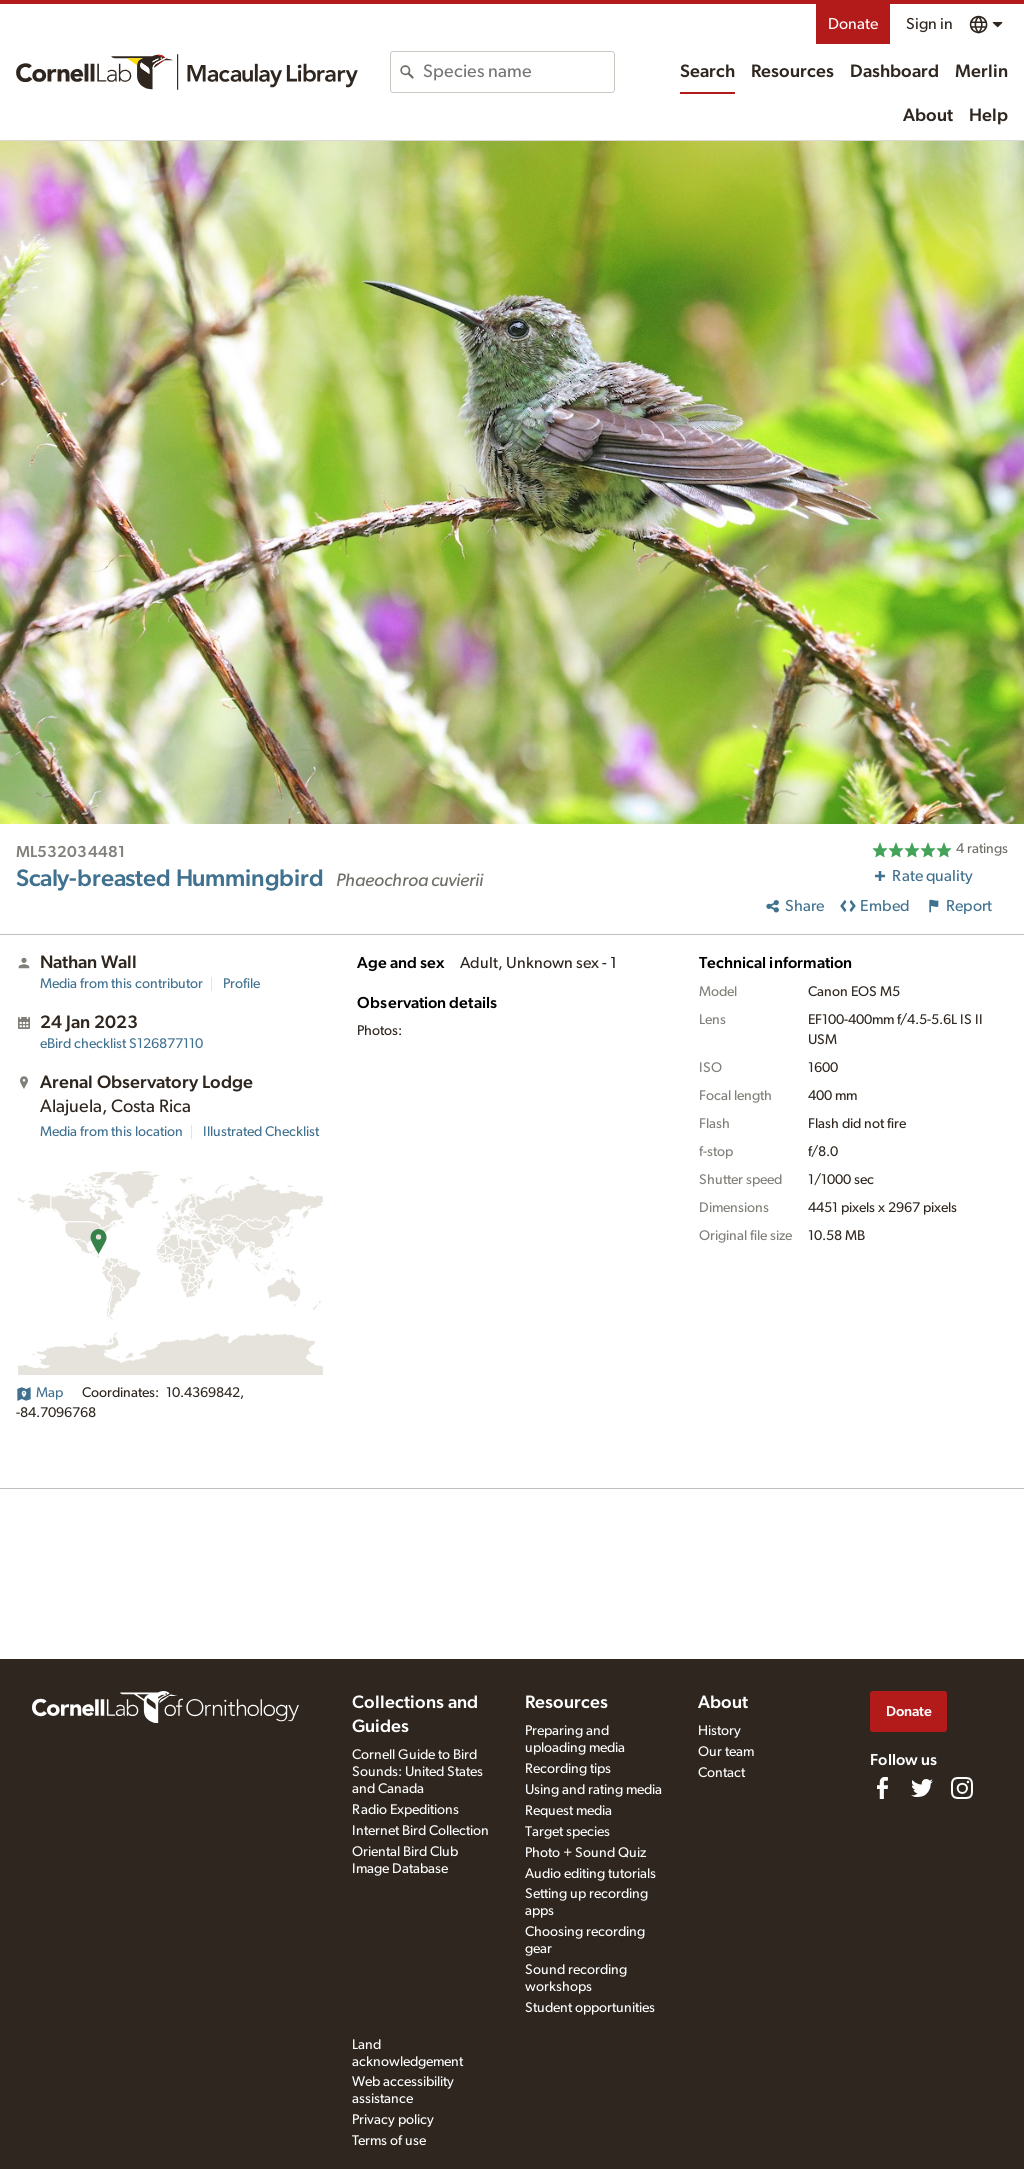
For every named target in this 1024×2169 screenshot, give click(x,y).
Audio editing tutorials (590, 1874)
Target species (567, 1832)
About (928, 116)
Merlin (981, 72)
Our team (726, 1752)
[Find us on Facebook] (882, 1788)
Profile (241, 984)
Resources (792, 72)
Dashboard (894, 72)
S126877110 (121, 1044)
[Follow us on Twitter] (922, 1788)
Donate (853, 24)
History (719, 1731)
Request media (568, 1811)
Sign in (929, 24)
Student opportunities (590, 2008)
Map (39, 1393)
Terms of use (389, 2141)
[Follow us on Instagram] (962, 1788)
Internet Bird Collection (420, 1831)
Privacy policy (393, 2120)
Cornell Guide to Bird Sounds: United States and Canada (417, 1772)
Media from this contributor (121, 984)
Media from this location (111, 1132)
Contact (721, 1773)
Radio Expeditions (405, 1810)
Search (707, 72)
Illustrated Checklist (261, 1132)
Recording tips (568, 1769)
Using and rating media (593, 1790)
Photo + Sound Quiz (585, 1853)
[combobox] (518, 72)
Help (988, 116)
